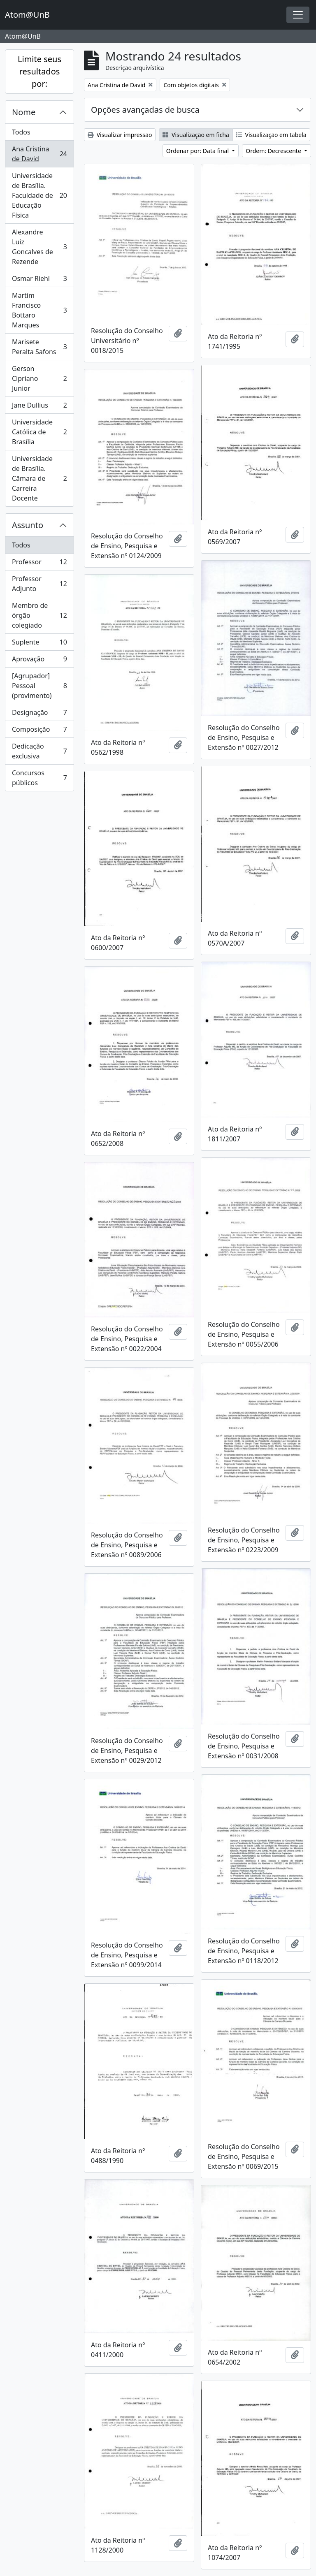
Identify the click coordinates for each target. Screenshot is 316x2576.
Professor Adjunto (39, 583)
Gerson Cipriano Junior (39, 378)
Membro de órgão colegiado (39, 615)
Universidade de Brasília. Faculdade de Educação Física (39, 195)
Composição (39, 731)
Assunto (27, 525)
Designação (39, 714)
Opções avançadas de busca (145, 109)
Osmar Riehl (39, 280)
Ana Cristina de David (39, 153)
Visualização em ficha (196, 135)
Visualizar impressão (120, 135)
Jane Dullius (39, 407)
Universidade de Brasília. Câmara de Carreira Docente (39, 478)
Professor (39, 563)
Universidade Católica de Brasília (39, 431)
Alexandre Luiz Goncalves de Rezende (39, 246)
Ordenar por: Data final (198, 151)
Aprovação (39, 661)
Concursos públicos (39, 777)
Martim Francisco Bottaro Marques (39, 310)
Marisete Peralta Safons (39, 346)
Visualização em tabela (271, 135)
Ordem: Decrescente (274, 151)
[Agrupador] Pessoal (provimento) (39, 685)
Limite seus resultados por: (39, 71)
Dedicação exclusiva (39, 751)
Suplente (39, 644)
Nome (23, 112)
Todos (21, 132)
